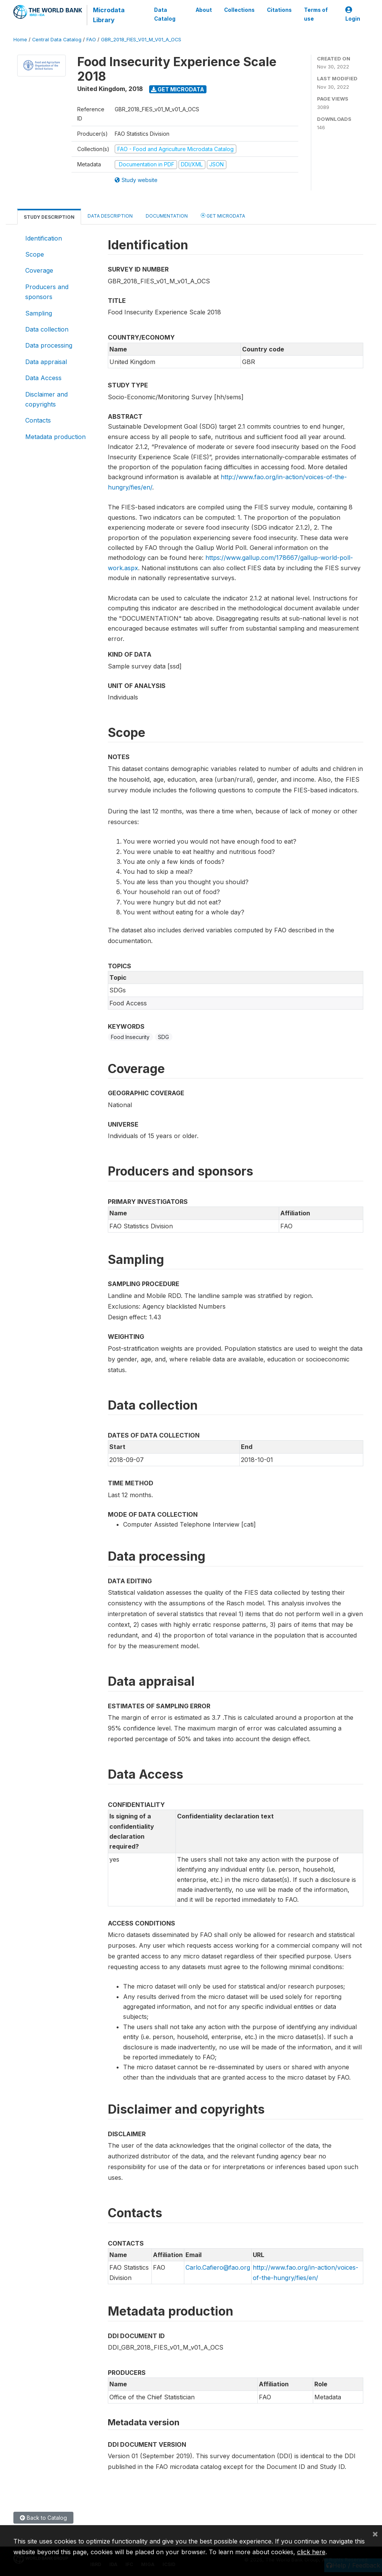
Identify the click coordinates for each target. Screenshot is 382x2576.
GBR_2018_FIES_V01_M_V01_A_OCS (141, 39)
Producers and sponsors (46, 292)
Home (20, 39)
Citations (279, 10)
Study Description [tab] (49, 217)
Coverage (39, 270)
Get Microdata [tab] (223, 215)
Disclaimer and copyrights (46, 399)
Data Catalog (165, 14)
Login (352, 14)
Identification (43, 238)
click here (311, 2552)
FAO (91, 39)
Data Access (43, 378)
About (204, 10)
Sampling (38, 313)
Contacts (38, 420)
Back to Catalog (43, 2517)
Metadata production (55, 437)
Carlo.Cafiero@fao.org (217, 2267)
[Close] (375, 2533)
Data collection (46, 329)
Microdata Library (109, 15)
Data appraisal (46, 362)
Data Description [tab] (110, 216)
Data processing (48, 345)
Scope (34, 254)
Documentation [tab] (167, 216)
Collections (239, 10)
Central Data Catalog (56, 39)
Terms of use (316, 14)
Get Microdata (177, 89)
